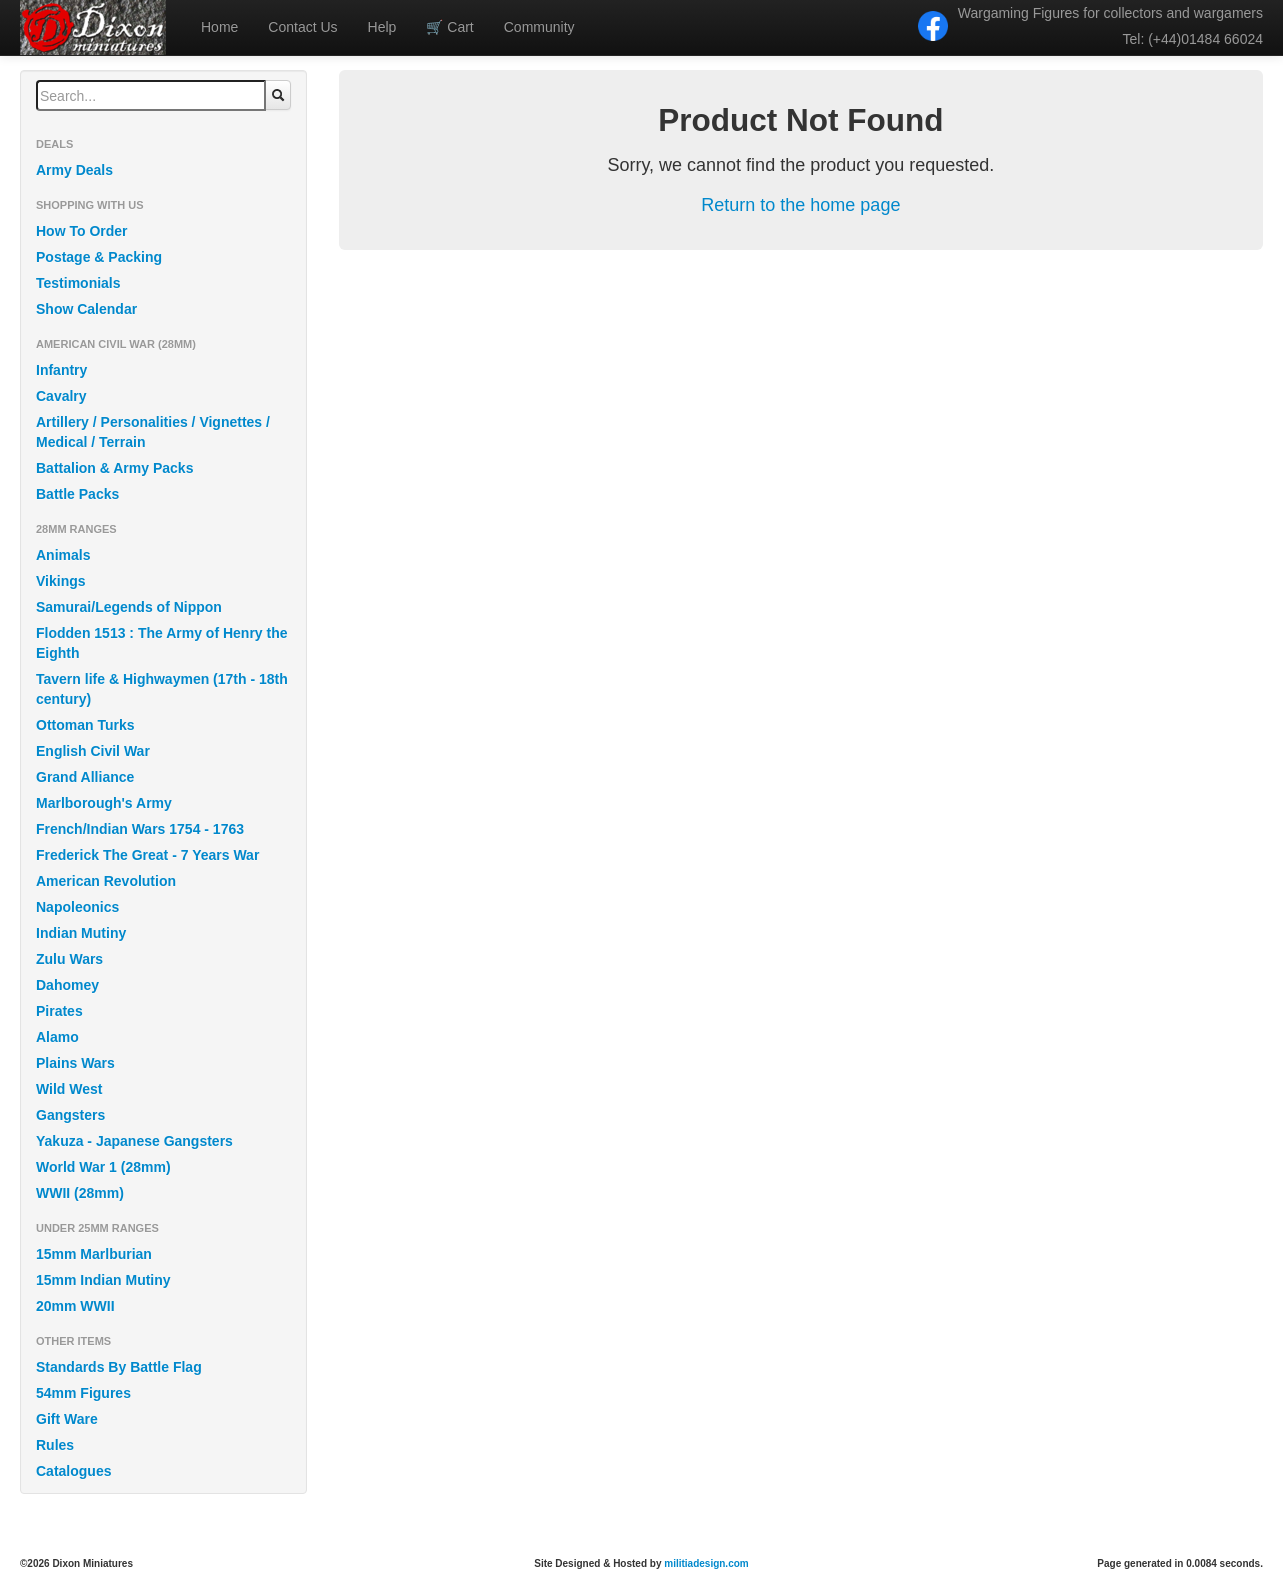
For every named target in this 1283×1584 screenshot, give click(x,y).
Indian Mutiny (81, 933)
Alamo (57, 1037)
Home (219, 27)
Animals (63, 555)
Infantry (61, 370)
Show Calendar (86, 309)
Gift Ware (67, 1419)
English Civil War (93, 751)
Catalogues (73, 1471)
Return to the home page (800, 205)
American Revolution (106, 881)
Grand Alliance (85, 777)
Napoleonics (77, 907)
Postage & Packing (99, 257)
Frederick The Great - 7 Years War (147, 855)
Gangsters (70, 1115)
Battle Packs (77, 494)
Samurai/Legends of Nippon (129, 607)
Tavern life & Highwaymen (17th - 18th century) (162, 689)
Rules (55, 1445)
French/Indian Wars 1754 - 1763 (140, 829)
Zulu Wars (69, 959)
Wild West (69, 1089)
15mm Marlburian (94, 1254)
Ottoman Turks (85, 725)
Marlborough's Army (104, 803)
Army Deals (74, 170)
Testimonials (78, 283)
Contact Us (302, 27)
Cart (449, 27)
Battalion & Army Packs (114, 468)
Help (382, 27)
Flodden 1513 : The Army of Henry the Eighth (162, 643)
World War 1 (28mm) (103, 1167)
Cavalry (61, 396)
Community (539, 27)
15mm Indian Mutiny (103, 1280)
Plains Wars (75, 1063)
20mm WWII (75, 1306)
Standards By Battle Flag (119, 1367)
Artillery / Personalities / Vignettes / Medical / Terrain (153, 432)
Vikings (61, 581)
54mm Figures (83, 1393)
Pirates (59, 1011)
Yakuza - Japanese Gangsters (134, 1141)
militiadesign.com (706, 1563)
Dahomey (67, 985)
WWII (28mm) (80, 1193)
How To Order (82, 231)
